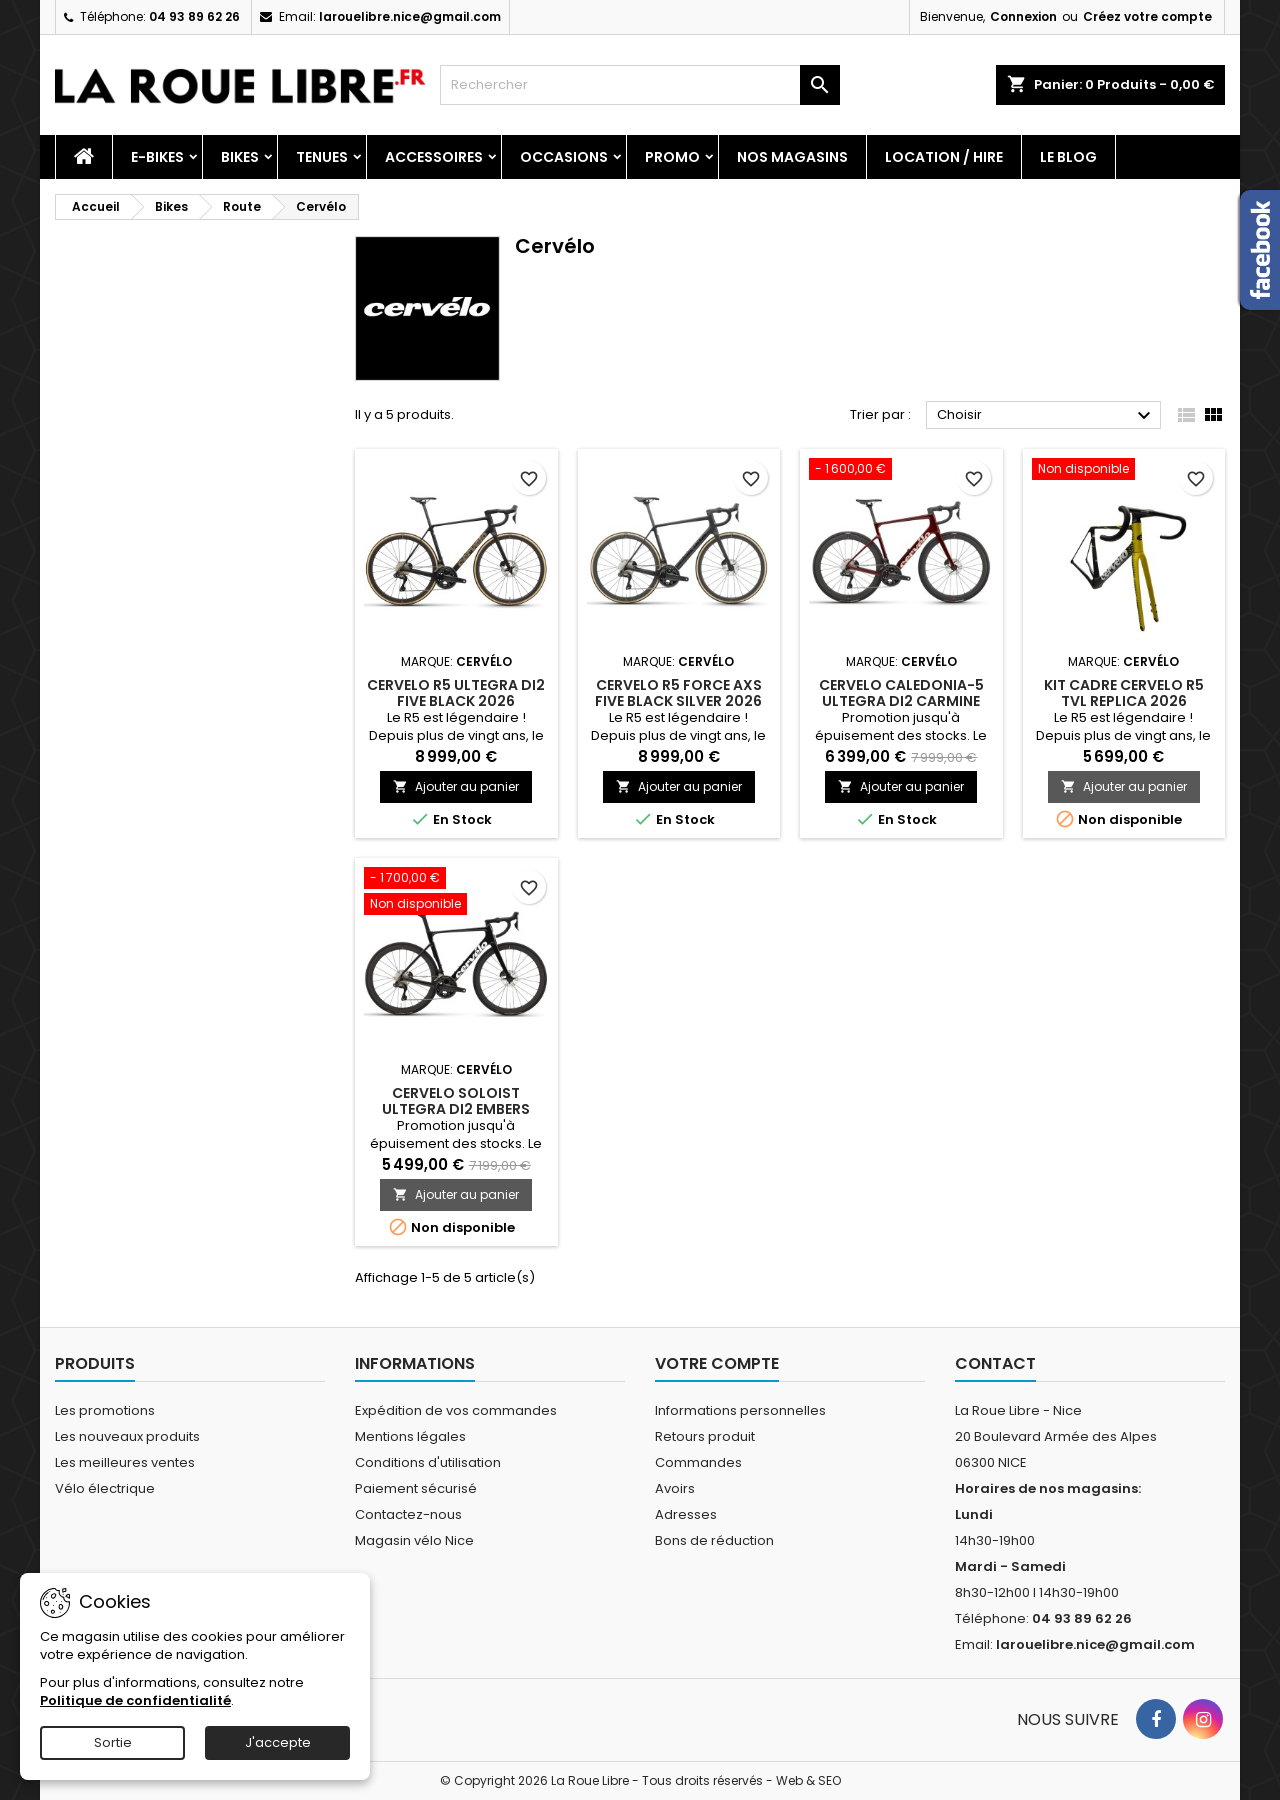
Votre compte (717, 1363)
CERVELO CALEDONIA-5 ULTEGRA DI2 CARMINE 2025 (901, 701)
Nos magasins (792, 157)
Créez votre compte (1147, 16)
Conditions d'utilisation (428, 1462)
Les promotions (105, 1410)
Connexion (1023, 16)
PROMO (672, 157)
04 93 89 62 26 (194, 16)
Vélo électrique (105, 1488)
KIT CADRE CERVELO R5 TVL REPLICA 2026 (1124, 693)
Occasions (564, 157)
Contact (995, 1363)
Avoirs (675, 1488)
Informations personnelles (740, 1410)
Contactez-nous (408, 1514)
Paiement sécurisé (416, 1488)
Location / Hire (944, 157)
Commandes (698, 1462)
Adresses (686, 1514)
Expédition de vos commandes (456, 1410)
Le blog (1068, 157)
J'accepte (278, 1742)
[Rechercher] (640, 85)
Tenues (322, 157)
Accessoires (434, 157)
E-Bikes (157, 157)
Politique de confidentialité (135, 1700)
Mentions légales (410, 1436)
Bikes (240, 157)
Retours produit (705, 1436)
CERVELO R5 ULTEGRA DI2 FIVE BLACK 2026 (456, 693)
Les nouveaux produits (127, 1436)
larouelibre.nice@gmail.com (410, 16)
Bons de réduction (714, 1540)
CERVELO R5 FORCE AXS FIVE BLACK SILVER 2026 (678, 693)
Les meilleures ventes (125, 1462)
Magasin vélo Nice (414, 1540)
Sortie (113, 1742)
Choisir (1046, 416)
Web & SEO (808, 1780)
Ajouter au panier (456, 786)
